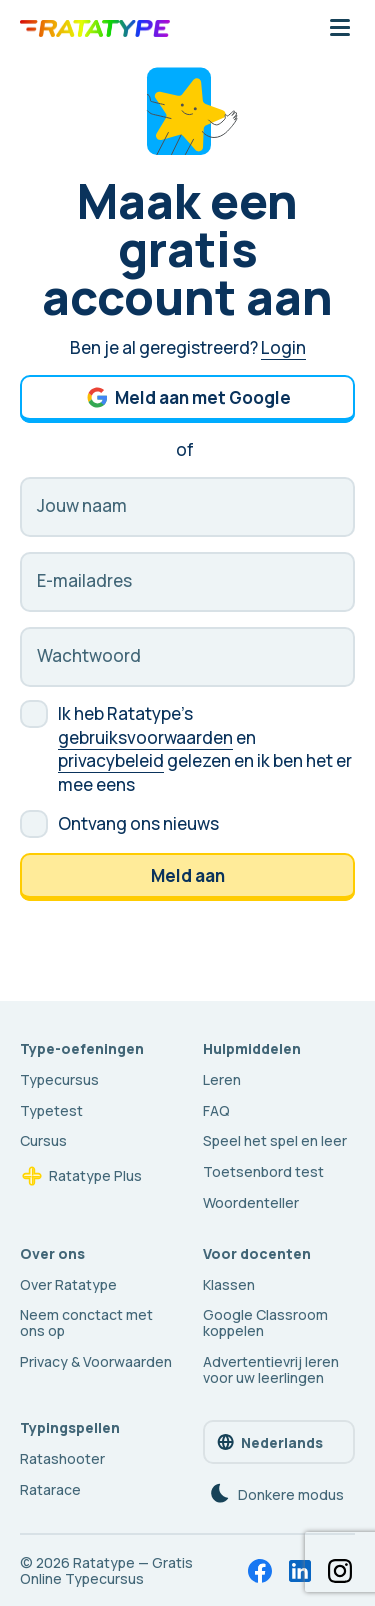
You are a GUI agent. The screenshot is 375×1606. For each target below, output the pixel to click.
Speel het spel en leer (275, 1140)
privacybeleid (111, 760)
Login (283, 347)
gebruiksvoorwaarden (145, 737)
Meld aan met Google (188, 397)
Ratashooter (62, 1458)
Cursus (43, 1140)
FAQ (216, 1110)
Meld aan (188, 875)
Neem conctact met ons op (86, 1322)
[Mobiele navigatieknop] (340, 29)
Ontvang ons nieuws (138, 823)
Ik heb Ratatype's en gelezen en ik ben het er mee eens (205, 749)
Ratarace (50, 1489)
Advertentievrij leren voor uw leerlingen (271, 1369)
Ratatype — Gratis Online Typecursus (106, 1570)
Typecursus (59, 1079)
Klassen (229, 1284)
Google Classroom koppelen (265, 1322)
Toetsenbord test (263, 1171)
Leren (222, 1079)
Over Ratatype (68, 1284)
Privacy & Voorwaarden (96, 1361)
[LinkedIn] (300, 1571)
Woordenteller (251, 1202)
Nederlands (269, 1442)
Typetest (51, 1110)
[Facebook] (260, 1571)
